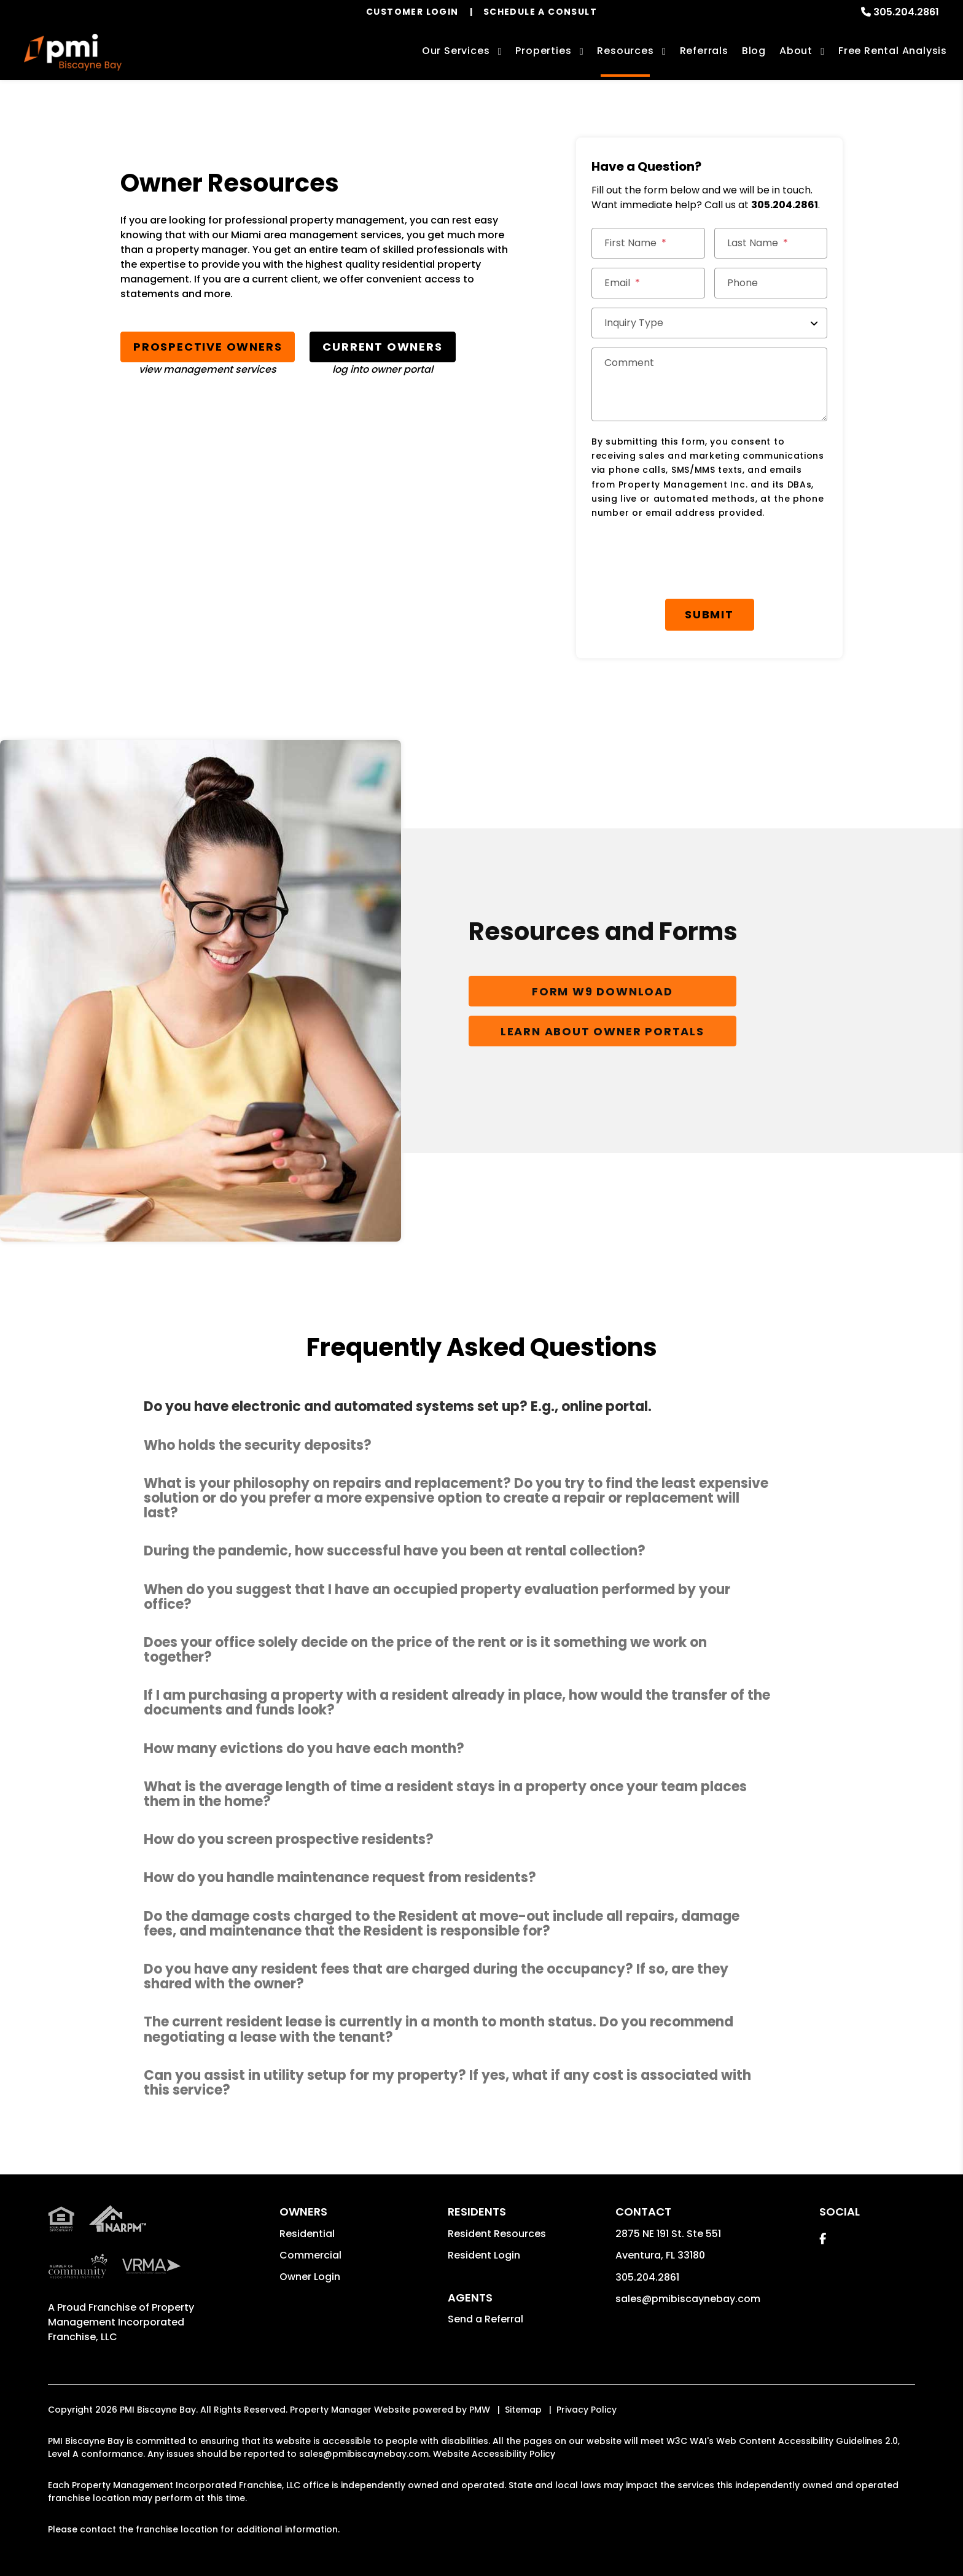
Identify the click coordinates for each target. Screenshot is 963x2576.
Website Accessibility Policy (494, 2455)
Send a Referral (485, 2320)
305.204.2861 (906, 12)
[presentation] (684, 559)
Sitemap (523, 2411)
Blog (754, 51)
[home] (73, 52)
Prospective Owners (207, 346)
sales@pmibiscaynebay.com (687, 2299)
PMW (479, 2411)
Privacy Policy (586, 2411)
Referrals (704, 51)
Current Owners (382, 346)
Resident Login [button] (484, 2256)
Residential (307, 2234)
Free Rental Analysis (892, 51)
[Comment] (709, 384)
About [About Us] (796, 51)
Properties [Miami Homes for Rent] (543, 51)
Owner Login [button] (309, 2277)
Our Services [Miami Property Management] (456, 51)
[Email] (648, 283)
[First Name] (648, 243)
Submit (709, 614)
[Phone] (771, 283)
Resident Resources (497, 2234)
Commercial (310, 2256)
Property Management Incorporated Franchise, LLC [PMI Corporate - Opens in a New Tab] (121, 2323)
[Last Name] (771, 243)
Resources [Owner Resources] (625, 51)
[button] (481, 1408)
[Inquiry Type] (709, 323)
